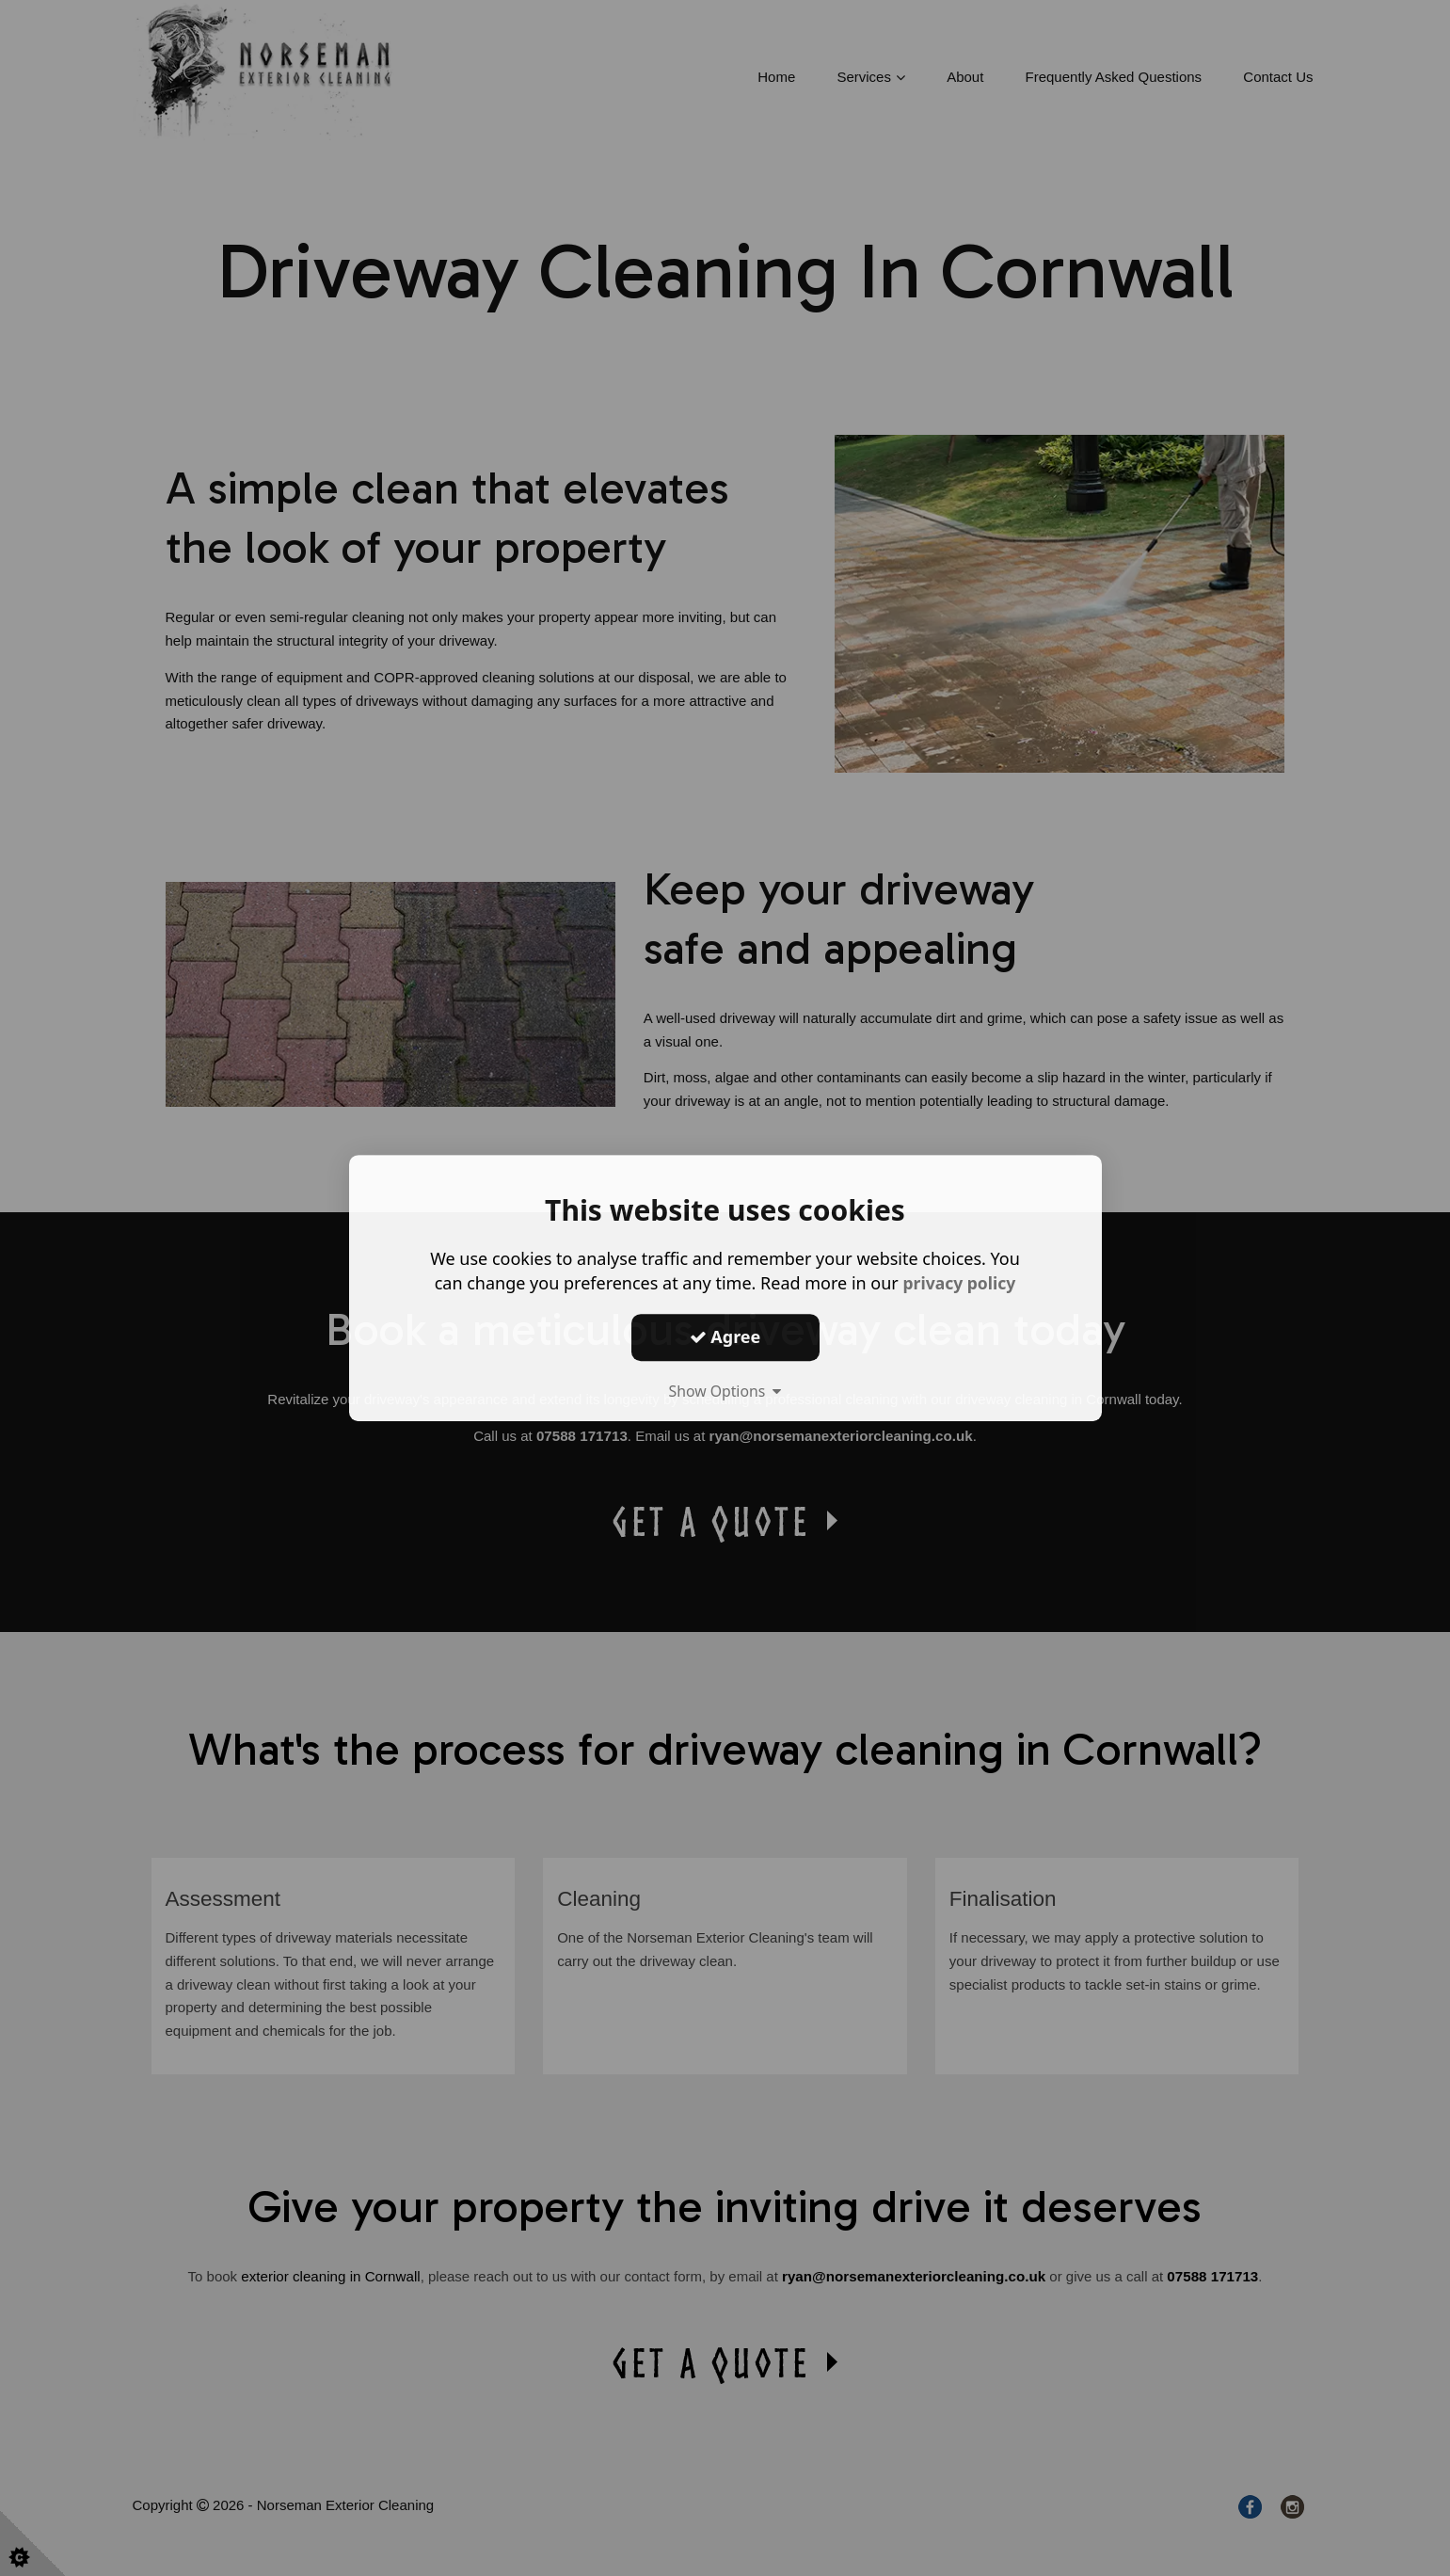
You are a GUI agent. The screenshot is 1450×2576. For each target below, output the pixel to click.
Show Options (725, 1391)
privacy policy (959, 1283)
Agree (725, 1336)
